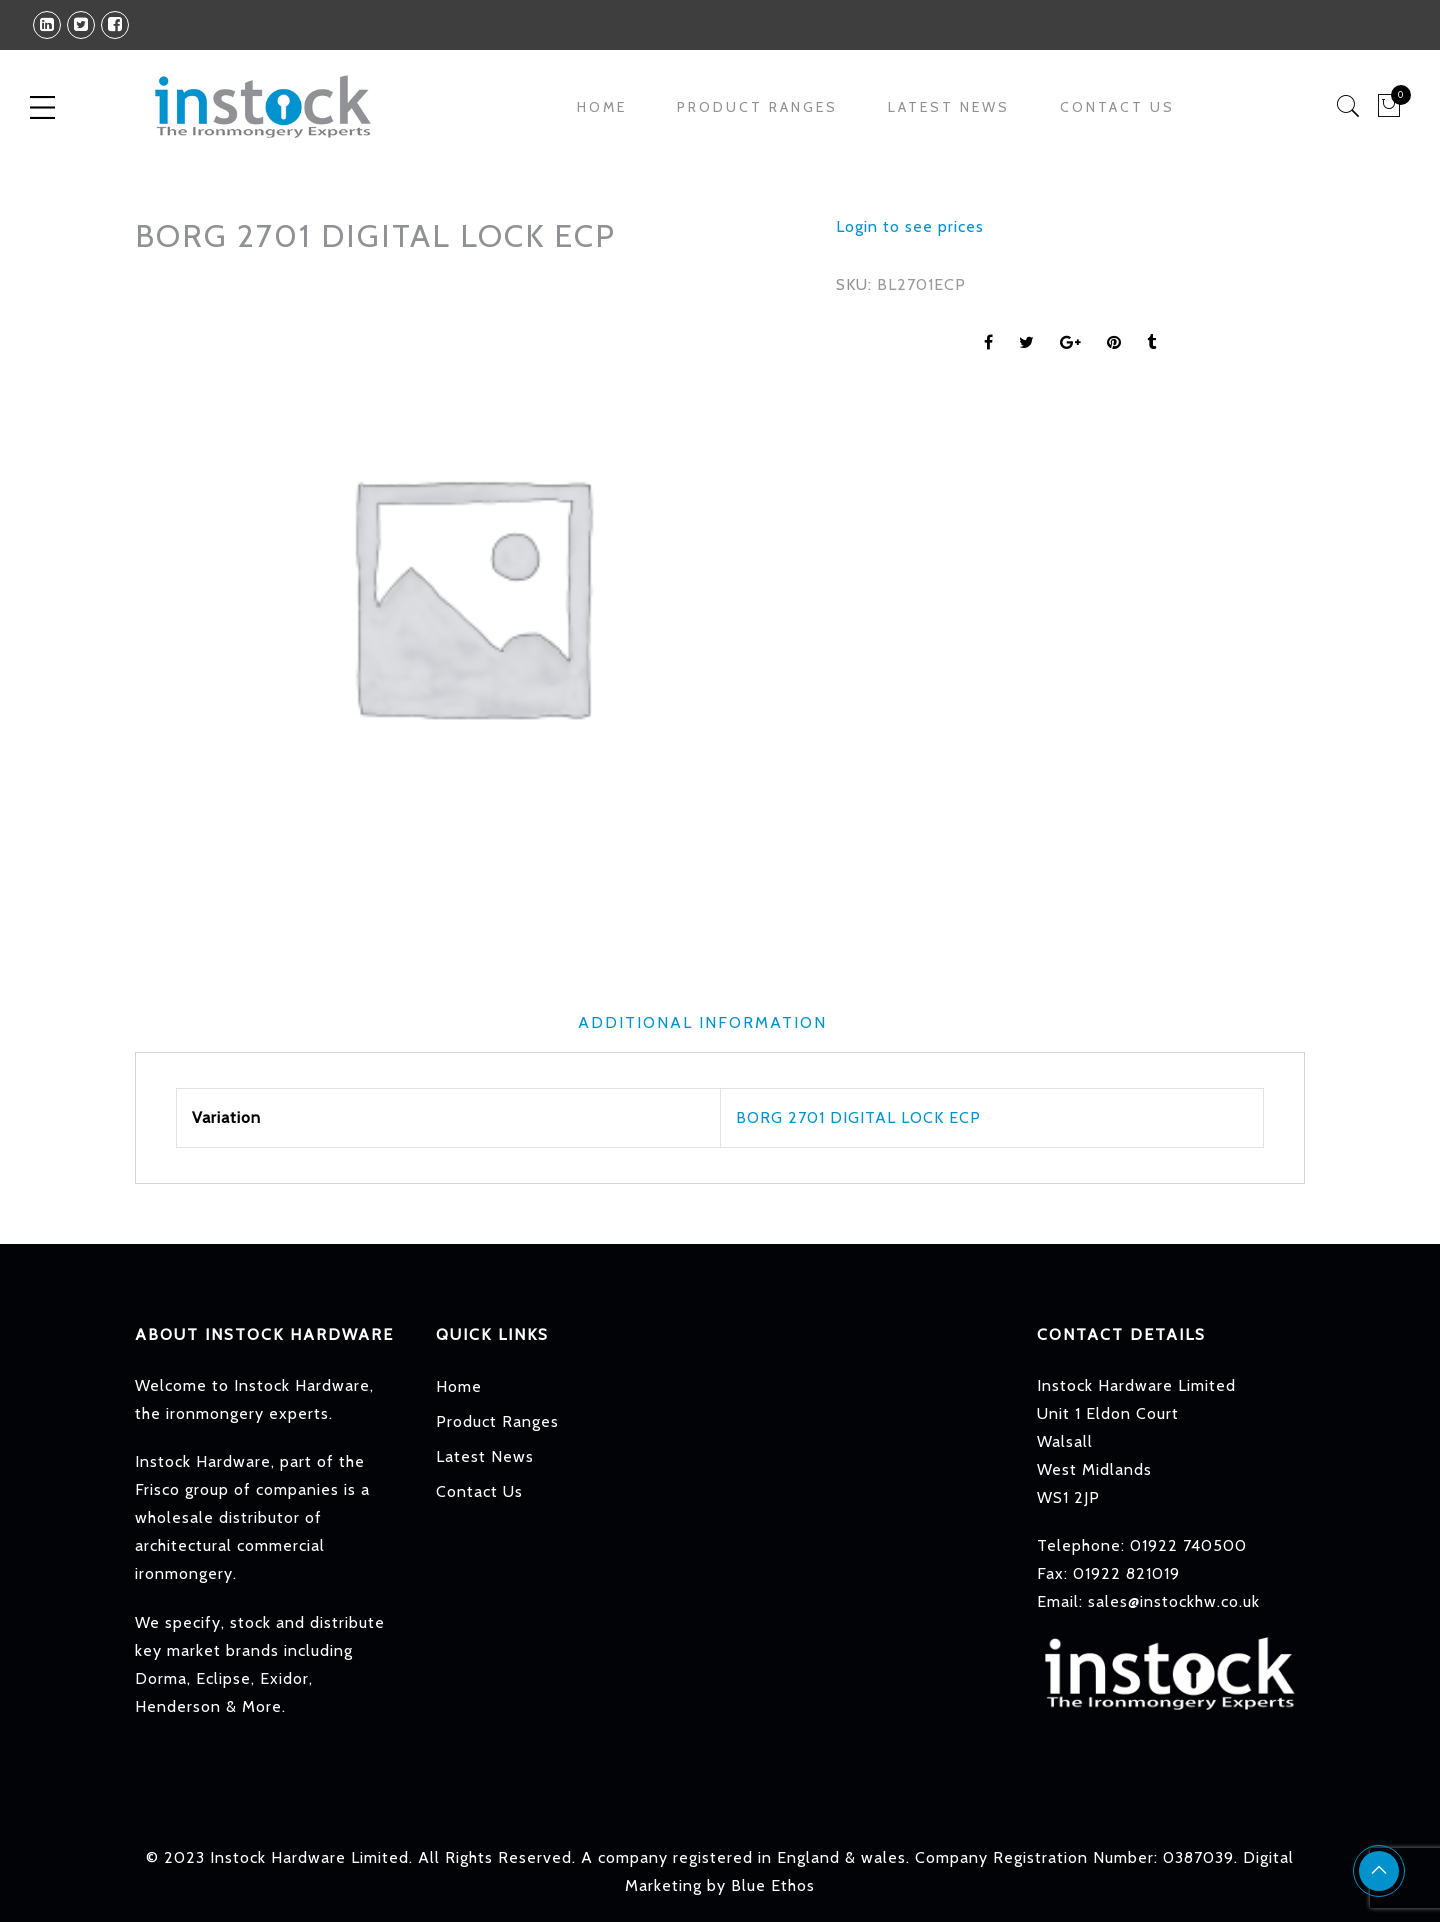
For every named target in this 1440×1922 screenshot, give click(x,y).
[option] (470, 594)
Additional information (702, 1022)
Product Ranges (757, 107)
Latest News (949, 107)
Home (602, 107)
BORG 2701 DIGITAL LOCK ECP (858, 1117)
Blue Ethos (773, 1885)
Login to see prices (910, 226)
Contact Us (1117, 107)
